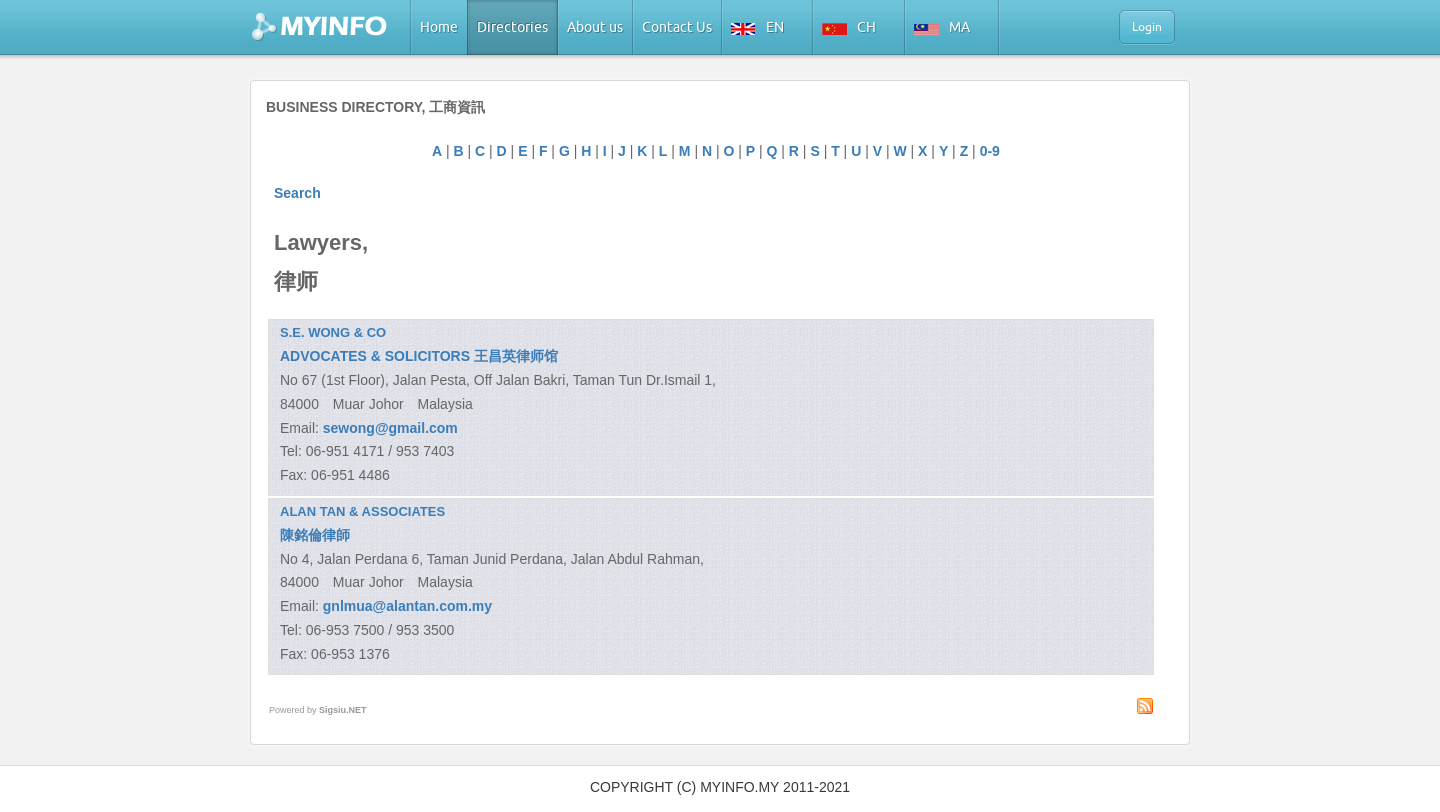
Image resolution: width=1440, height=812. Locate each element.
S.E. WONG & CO (333, 332)
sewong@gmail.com (390, 428)
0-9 (990, 151)
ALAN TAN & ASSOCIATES (362, 511)
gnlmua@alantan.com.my (407, 606)
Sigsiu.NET (343, 710)
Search (297, 193)
